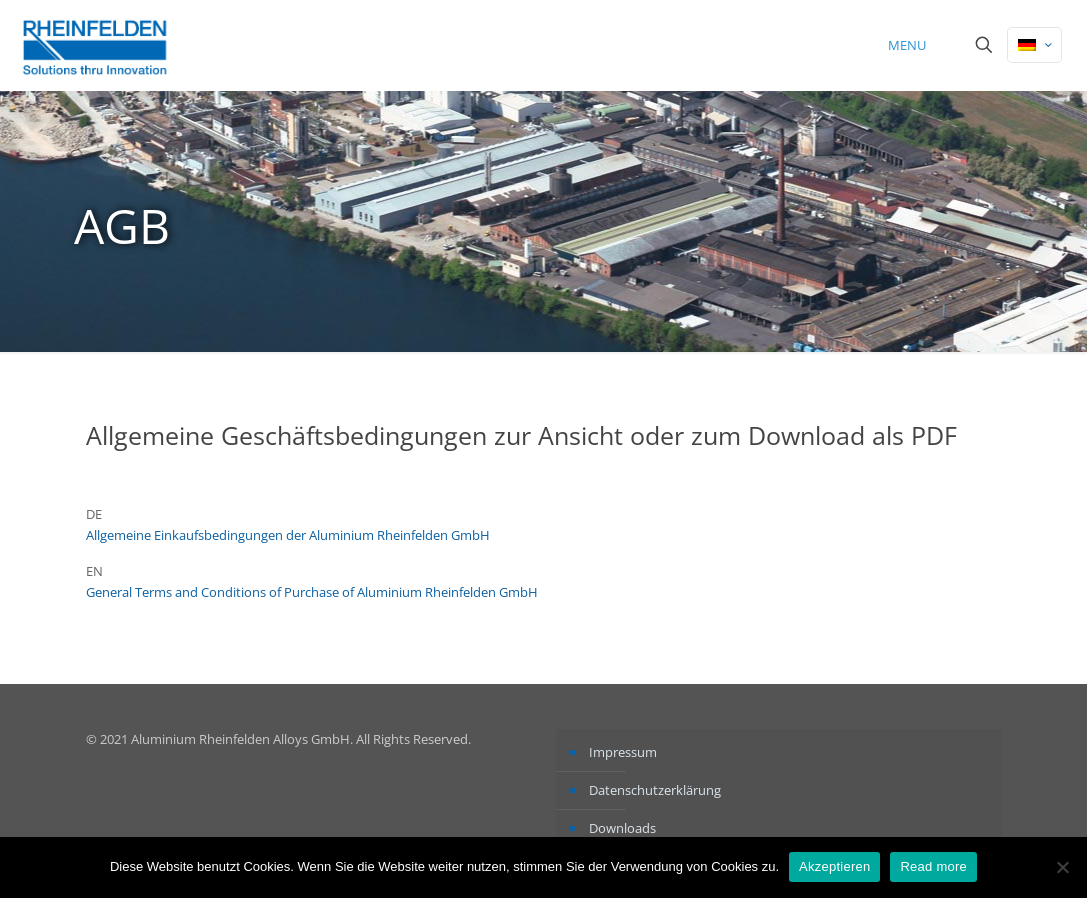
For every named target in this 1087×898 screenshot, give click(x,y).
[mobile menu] (914, 45)
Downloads (622, 828)
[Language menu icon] (1034, 45)
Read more (933, 866)
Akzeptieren (834, 866)
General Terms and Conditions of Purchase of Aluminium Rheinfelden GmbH (312, 592)
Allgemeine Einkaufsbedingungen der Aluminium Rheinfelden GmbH (288, 535)
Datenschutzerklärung (655, 790)
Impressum (623, 752)
